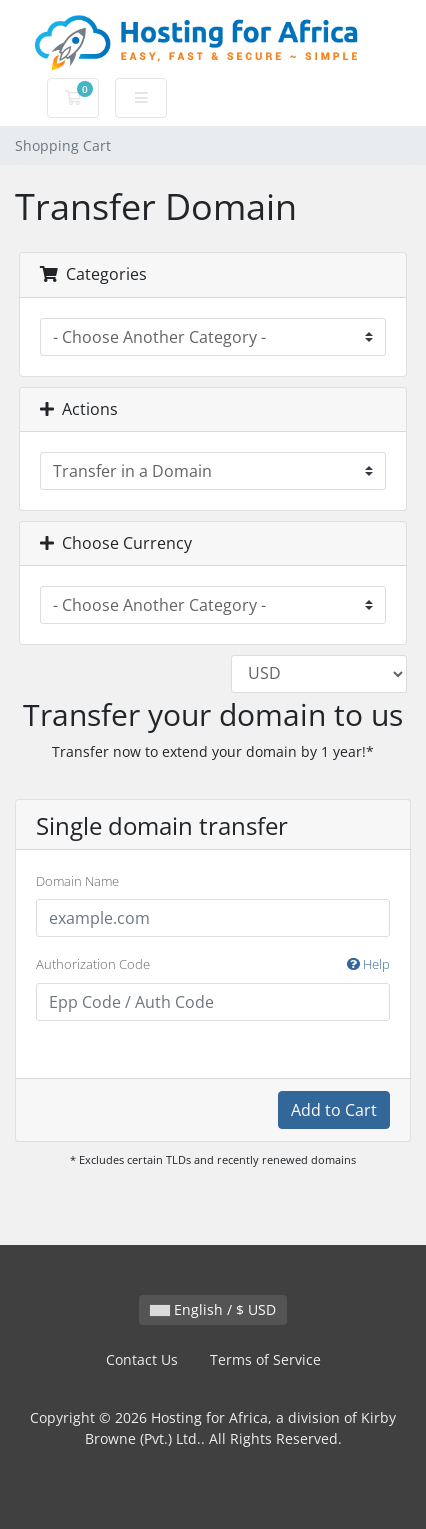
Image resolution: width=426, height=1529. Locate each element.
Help (368, 964)
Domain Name (77, 881)
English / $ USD (213, 1309)
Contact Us (142, 1359)
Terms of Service (265, 1359)
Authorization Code (213, 965)
